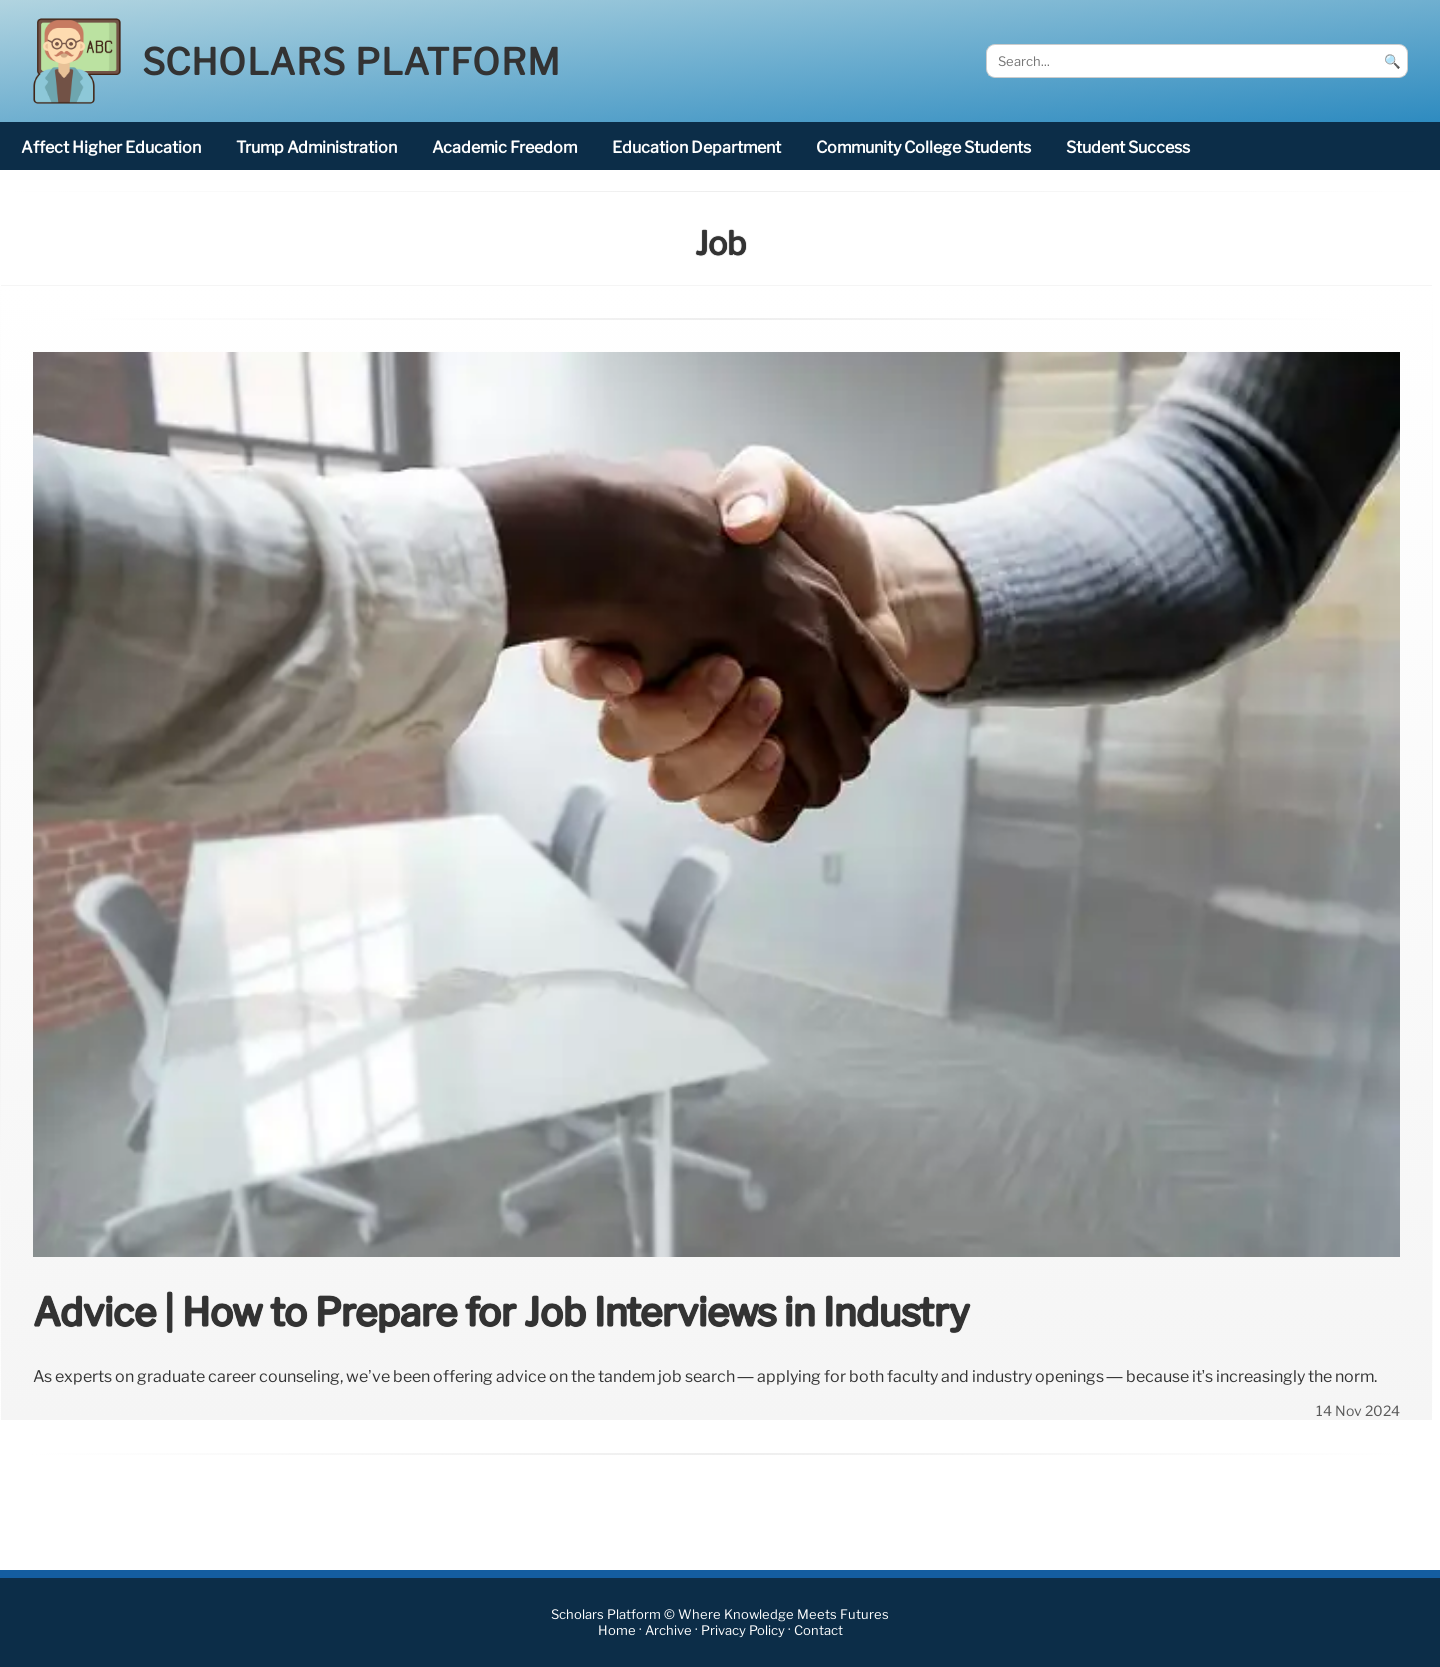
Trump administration (316, 147)
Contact (818, 1630)
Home (617, 1630)
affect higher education (111, 147)
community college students (923, 147)
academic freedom (504, 147)
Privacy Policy (743, 1630)
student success (1128, 147)
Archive (668, 1630)
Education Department (696, 147)
